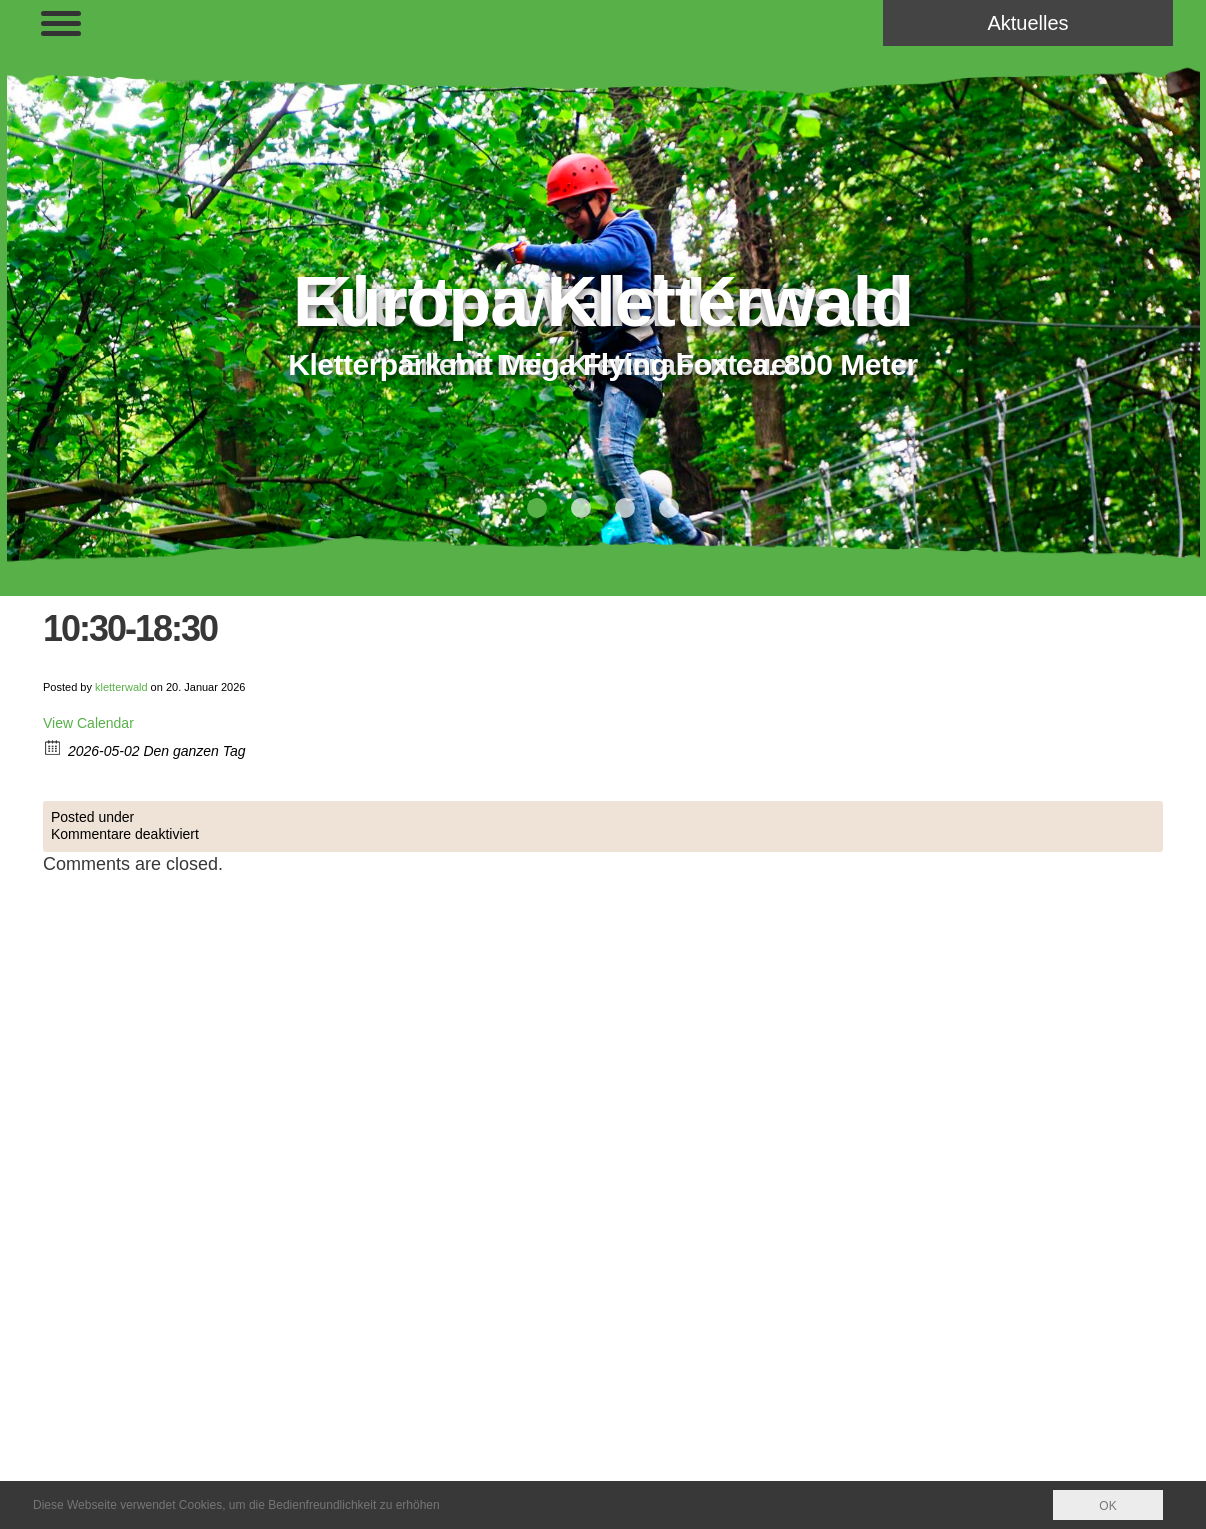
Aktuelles (1027, 23)
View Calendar (88, 723)
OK (1107, 1506)
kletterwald (121, 687)
